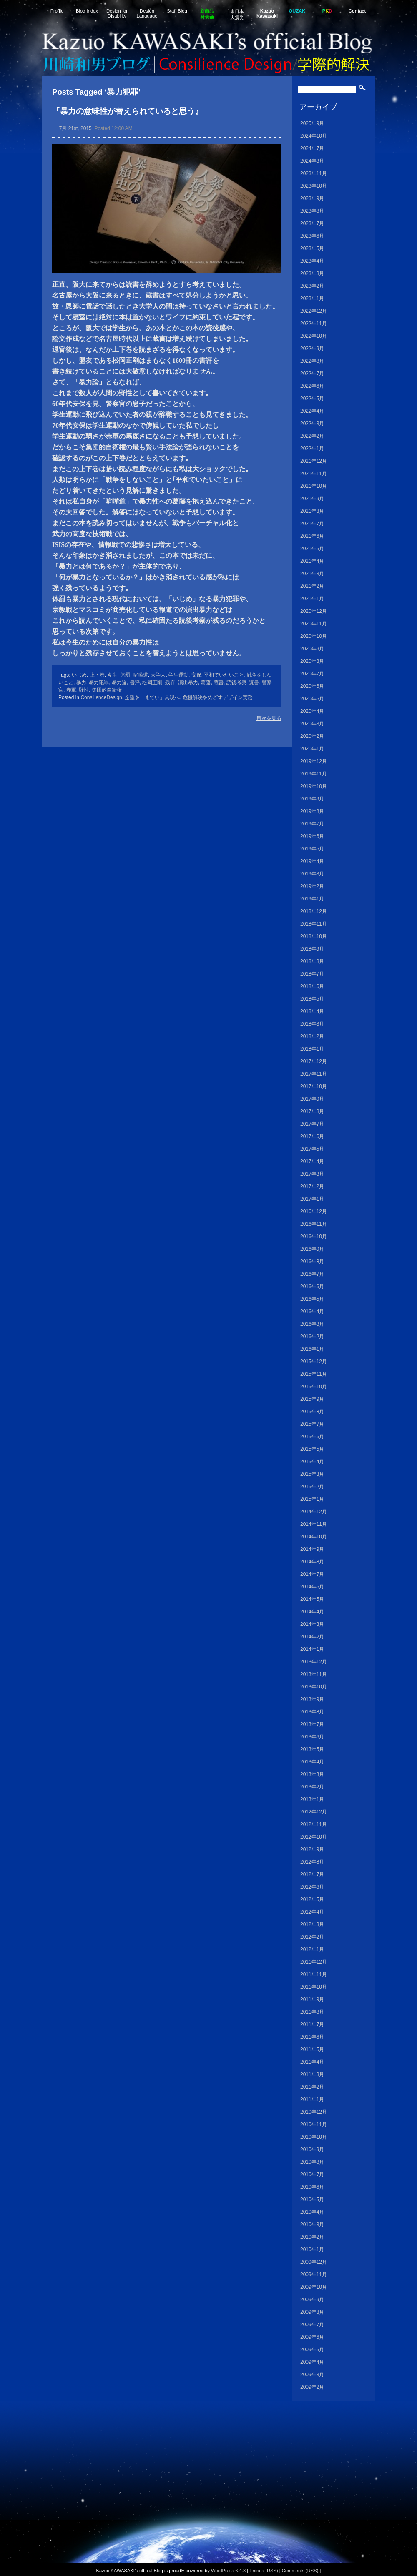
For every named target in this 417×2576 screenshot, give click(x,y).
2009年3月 (312, 2375)
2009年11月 (313, 2275)
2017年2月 (312, 1186)
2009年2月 (312, 2387)
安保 (196, 675)
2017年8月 (312, 1111)
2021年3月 (312, 574)
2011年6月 (312, 2037)
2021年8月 (312, 511)
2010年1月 (312, 2249)
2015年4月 (312, 1462)
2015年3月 (312, 1474)
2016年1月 (312, 1349)
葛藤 (206, 682)
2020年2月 (312, 736)
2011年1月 (312, 2099)
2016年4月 (312, 1311)
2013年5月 (312, 1749)
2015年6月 (312, 1437)
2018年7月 (312, 974)
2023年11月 (313, 173)
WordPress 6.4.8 (228, 2570)
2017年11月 (313, 1074)
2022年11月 (313, 323)
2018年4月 (312, 1011)
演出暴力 (188, 682)
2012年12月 (313, 1812)
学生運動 (178, 675)
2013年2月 (312, 1787)
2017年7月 (312, 1124)
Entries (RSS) (263, 2570)
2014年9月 (312, 1549)
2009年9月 (312, 2300)
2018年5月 (312, 999)
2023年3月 (312, 273)
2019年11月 (313, 774)
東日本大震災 (237, 14)
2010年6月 (312, 2187)
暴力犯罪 (99, 682)
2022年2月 (312, 436)
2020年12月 (313, 611)
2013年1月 (312, 1799)
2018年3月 (312, 1024)
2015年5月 (312, 1449)
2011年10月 (313, 1987)
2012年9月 (312, 1849)
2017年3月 (312, 1174)
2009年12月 (313, 2262)
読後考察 (236, 682)
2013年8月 (312, 1712)
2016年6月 (312, 1286)
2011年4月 (312, 2062)
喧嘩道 (140, 675)
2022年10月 (313, 336)
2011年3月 (312, 2074)
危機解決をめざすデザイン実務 (218, 697)
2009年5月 (312, 2350)
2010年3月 (312, 2224)
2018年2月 (312, 1036)
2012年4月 (312, 1912)
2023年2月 (312, 286)
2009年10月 (313, 2287)
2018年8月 (312, 961)
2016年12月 (313, 1211)
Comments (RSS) (300, 2570)
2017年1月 (312, 1199)
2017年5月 (312, 1149)
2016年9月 (312, 1249)
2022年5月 (312, 398)
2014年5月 (312, 1599)
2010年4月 (312, 2212)
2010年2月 (312, 2237)
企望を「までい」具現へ (152, 697)
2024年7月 (312, 148)
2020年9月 (312, 649)
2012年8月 (312, 1862)
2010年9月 (312, 2149)
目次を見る (268, 718)
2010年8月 (312, 2162)
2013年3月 (312, 1774)
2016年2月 (312, 1336)
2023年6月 (312, 236)
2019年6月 (312, 836)
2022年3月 (312, 423)
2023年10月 (313, 186)
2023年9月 (312, 198)
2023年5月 (312, 248)
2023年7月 (312, 223)
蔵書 (219, 682)
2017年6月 (312, 1136)
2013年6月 (312, 1737)
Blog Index (87, 10)
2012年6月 (312, 1887)
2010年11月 (313, 2124)
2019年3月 (312, 874)
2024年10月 (313, 136)
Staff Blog (177, 10)
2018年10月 (313, 936)
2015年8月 (312, 1412)
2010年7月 (312, 2174)
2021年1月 (312, 599)
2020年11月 (313, 624)
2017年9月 (312, 1099)
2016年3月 (312, 1324)
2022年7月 (312, 373)
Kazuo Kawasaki (267, 13)
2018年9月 (312, 949)
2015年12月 (313, 1362)
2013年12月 (313, 1662)
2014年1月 (312, 1649)
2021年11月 (313, 474)
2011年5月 (312, 2049)
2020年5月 (312, 699)
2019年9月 (312, 799)
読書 (254, 682)
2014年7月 (312, 1574)
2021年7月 (312, 524)
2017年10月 (313, 1086)
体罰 (125, 675)
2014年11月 (313, 1524)
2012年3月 (312, 1924)
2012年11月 (313, 1824)
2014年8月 (312, 1562)
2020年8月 (312, 661)
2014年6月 (312, 1587)
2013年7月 (312, 1724)
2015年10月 (313, 1387)
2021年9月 (312, 499)
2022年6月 (312, 386)
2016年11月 (313, 1224)
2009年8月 (312, 2312)
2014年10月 (313, 1537)
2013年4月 (312, 1762)
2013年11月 (313, 1674)
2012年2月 (312, 1937)
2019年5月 (312, 849)
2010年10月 (313, 2137)
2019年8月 (312, 811)
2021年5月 (312, 549)
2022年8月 (312, 361)
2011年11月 (313, 1974)
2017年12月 (313, 1061)
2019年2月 (312, 886)
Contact (357, 10)
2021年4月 (312, 561)
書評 (135, 682)
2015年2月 (312, 1487)
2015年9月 (312, 1399)
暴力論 (119, 682)
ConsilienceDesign (101, 697)
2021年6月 (312, 536)
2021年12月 (313, 461)
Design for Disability (117, 13)
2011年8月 (312, 2012)
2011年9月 (312, 1999)
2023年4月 (312, 261)
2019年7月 (312, 824)
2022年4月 (312, 411)
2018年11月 (313, 924)
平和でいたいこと (224, 675)
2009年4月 (312, 2362)
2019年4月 (312, 861)
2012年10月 (313, 1837)
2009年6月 (312, 2337)
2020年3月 (312, 724)
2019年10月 (313, 786)
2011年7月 (312, 2024)
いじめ (79, 675)
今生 (112, 675)
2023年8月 (312, 211)
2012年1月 (312, 1949)
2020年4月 (312, 711)
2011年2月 (312, 2087)
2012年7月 (312, 1874)
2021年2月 (312, 586)
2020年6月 (312, 686)
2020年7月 (312, 674)
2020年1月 (312, 749)
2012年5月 (312, 1899)
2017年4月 (312, 1161)
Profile (57, 10)
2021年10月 (313, 486)
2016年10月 (313, 1236)
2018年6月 (312, 986)
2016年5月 (312, 1299)
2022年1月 (312, 448)
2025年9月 (312, 123)
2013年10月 (313, 1687)
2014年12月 (313, 1512)
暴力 (81, 682)
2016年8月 (312, 1261)
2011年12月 (313, 1962)
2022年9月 (312, 348)
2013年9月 (312, 1699)
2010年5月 (312, 2199)
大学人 (158, 675)
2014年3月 (312, 1624)
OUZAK (297, 10)
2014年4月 (312, 1612)
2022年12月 (313, 311)
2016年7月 (312, 1274)
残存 (170, 682)
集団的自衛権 (107, 690)
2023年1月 (312, 298)
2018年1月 (312, 1049)
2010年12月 (313, 2112)
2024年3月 (312, 161)
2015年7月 (312, 1424)
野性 (84, 690)
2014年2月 (312, 1637)
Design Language (147, 13)
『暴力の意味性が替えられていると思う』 (127, 111)
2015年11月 (313, 1374)
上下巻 (97, 675)
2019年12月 (313, 761)
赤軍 (71, 690)
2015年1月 (312, 1499)
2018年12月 (313, 911)
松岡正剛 (152, 682)
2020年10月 (313, 636)
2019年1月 (312, 899)
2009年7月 (312, 2325)
